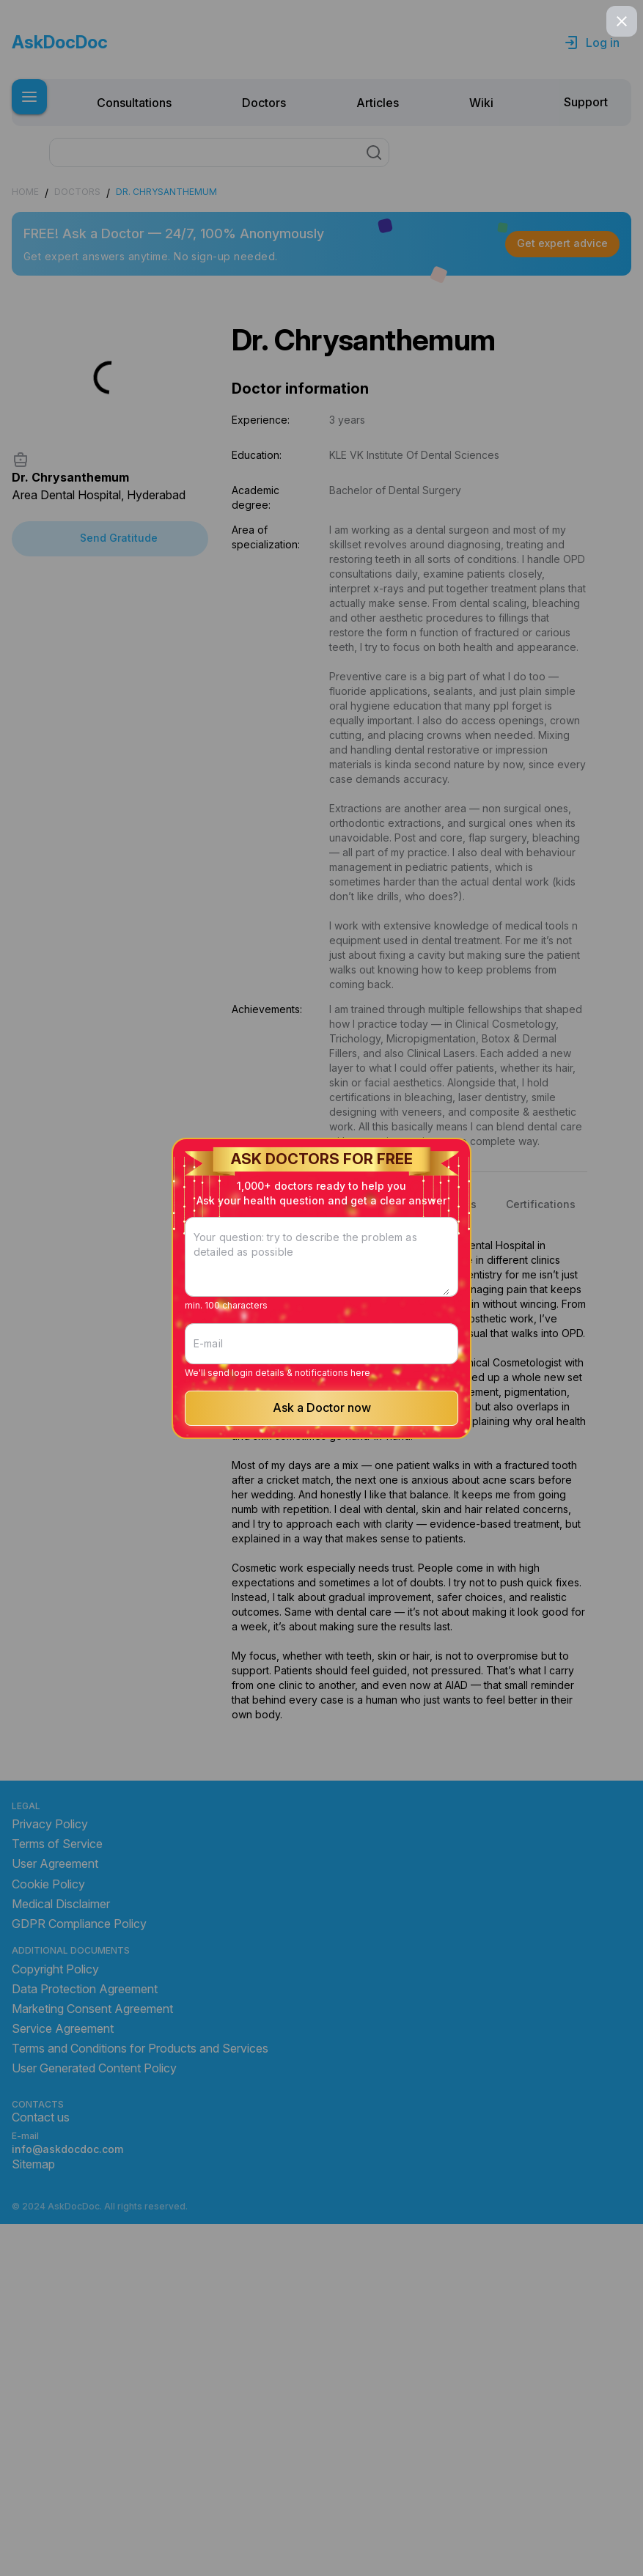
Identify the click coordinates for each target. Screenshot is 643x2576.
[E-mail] (322, 1304)
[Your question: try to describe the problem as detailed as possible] (322, 1281)
